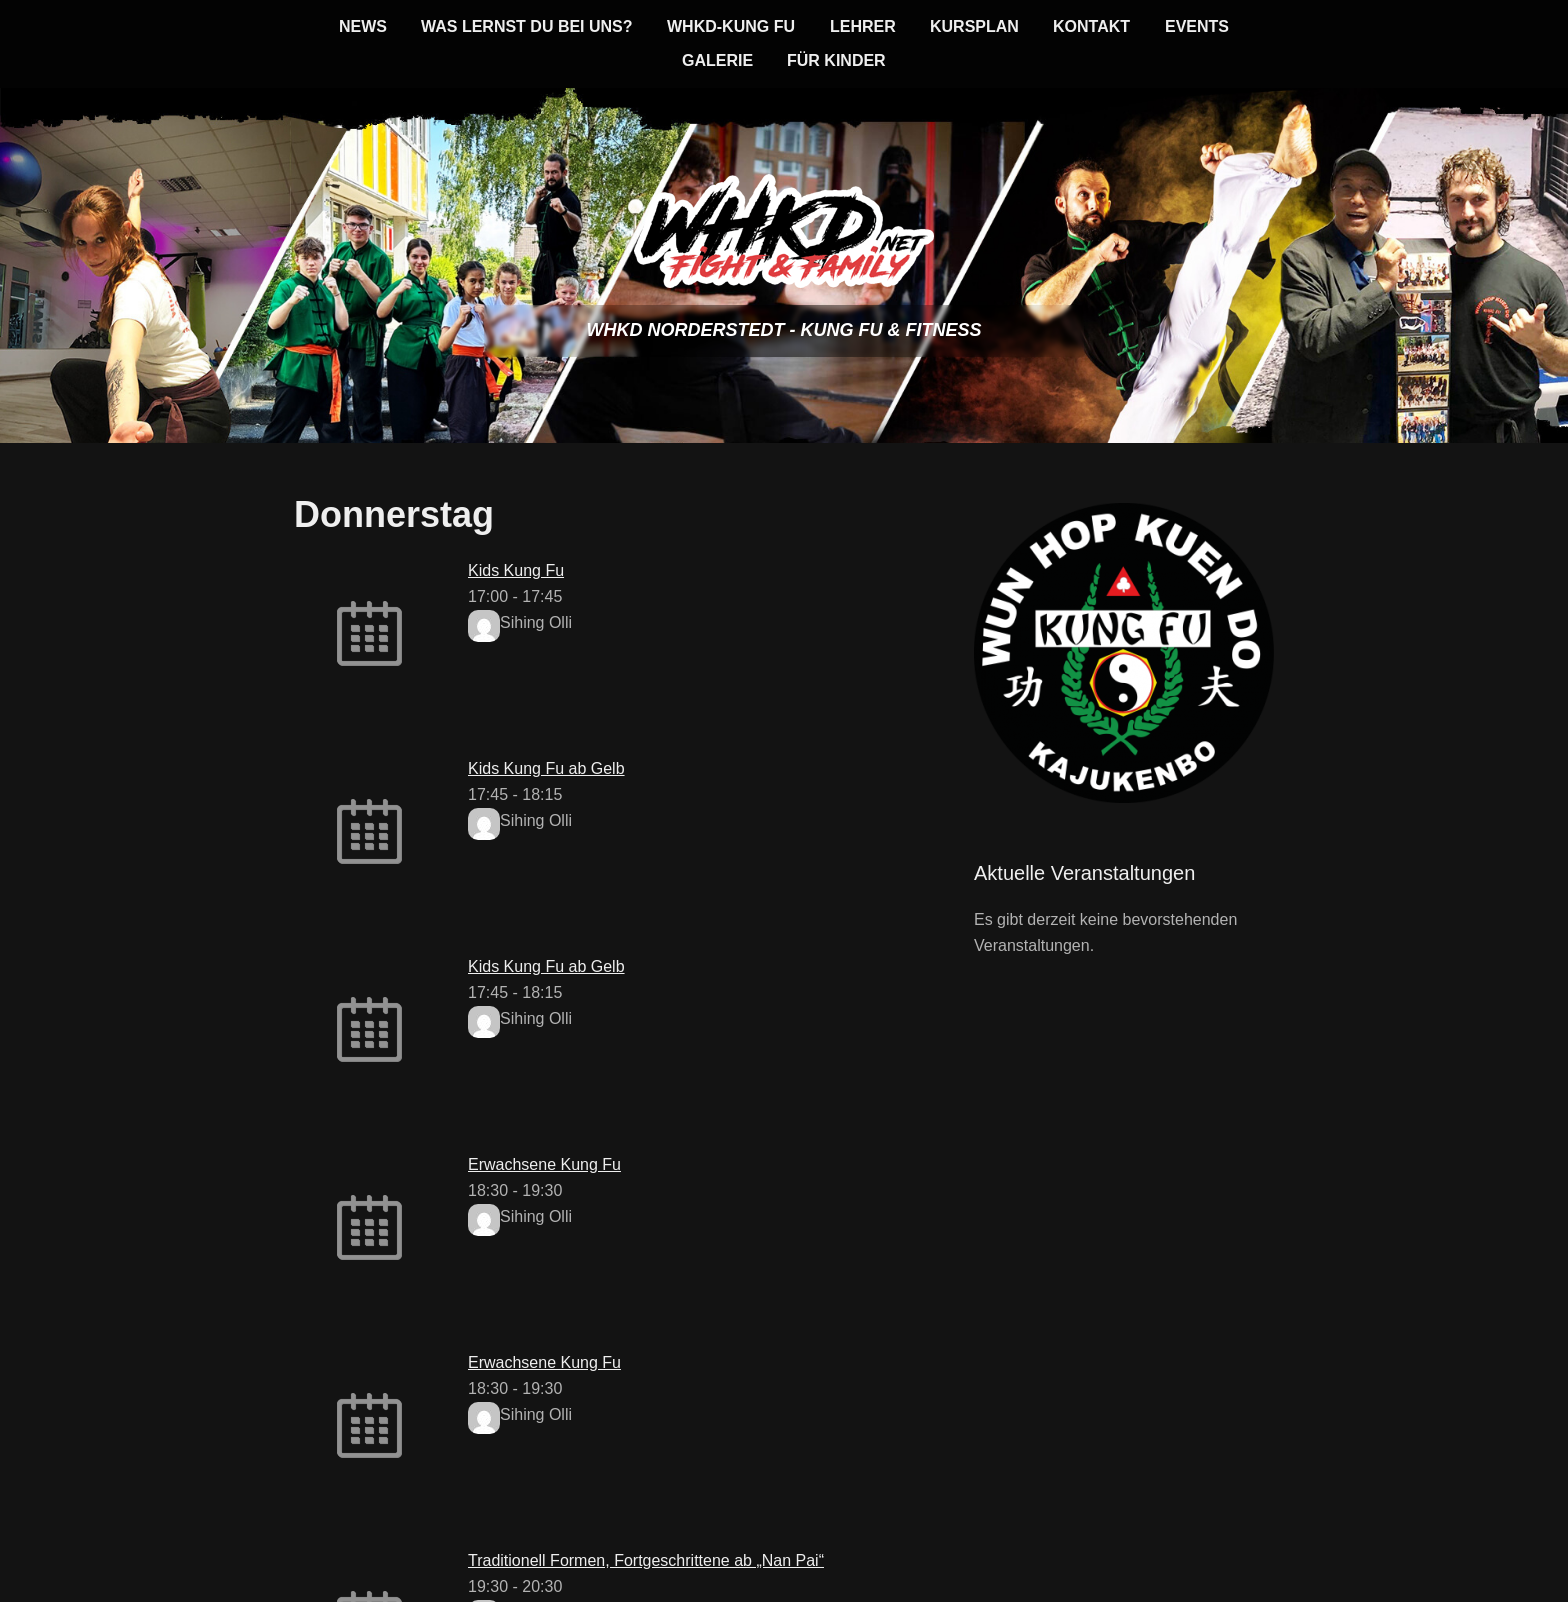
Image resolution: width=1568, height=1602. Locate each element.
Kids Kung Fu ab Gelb (546, 768)
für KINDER (836, 60)
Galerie (717, 60)
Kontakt (1091, 26)
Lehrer (863, 26)
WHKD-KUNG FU (731, 26)
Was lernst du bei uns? (527, 26)
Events (1197, 26)
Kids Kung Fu (516, 570)
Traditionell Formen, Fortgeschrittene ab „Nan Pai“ (646, 1560)
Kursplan (974, 26)
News (363, 26)
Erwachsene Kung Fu (544, 1164)
